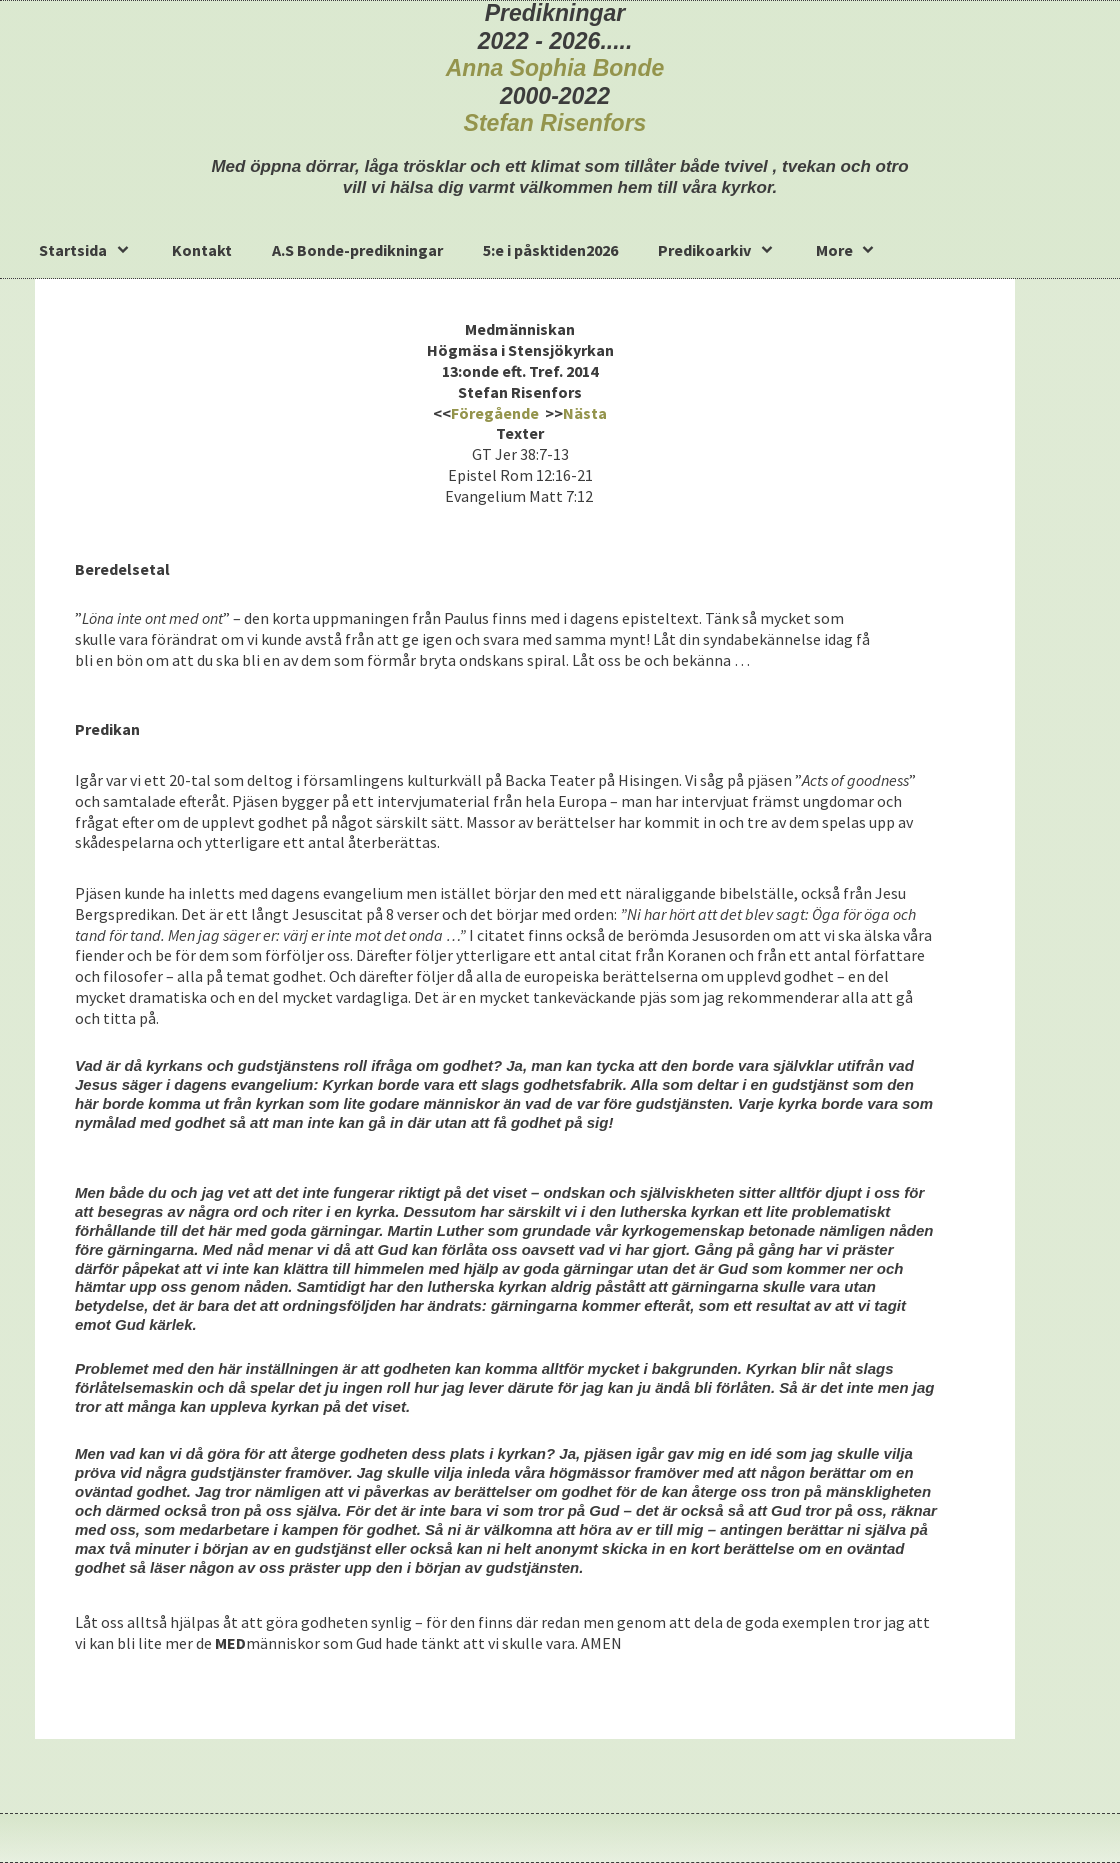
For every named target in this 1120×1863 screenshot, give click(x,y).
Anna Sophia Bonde (555, 68)
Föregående (495, 413)
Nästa (585, 413)
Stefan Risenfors (555, 123)
